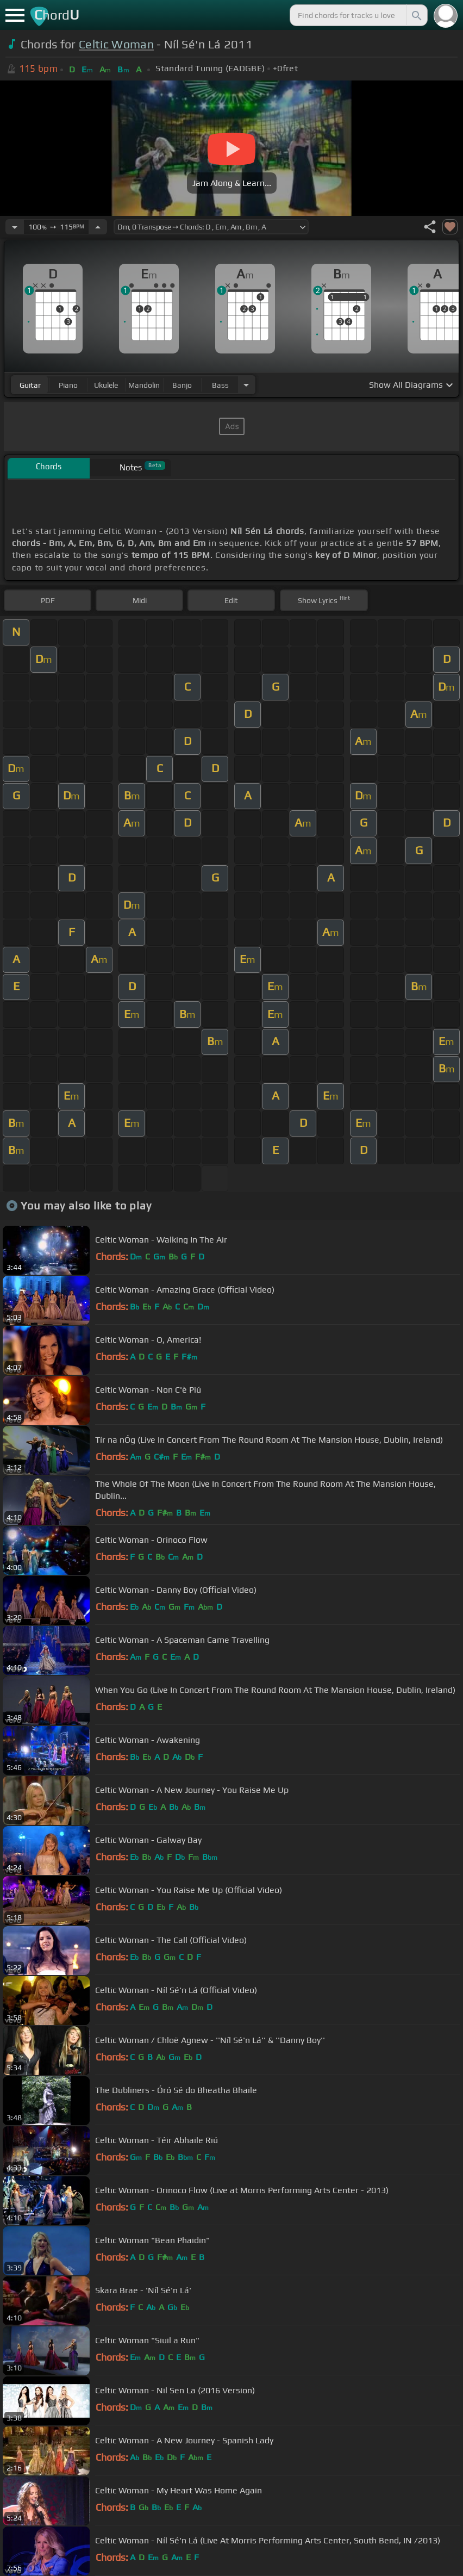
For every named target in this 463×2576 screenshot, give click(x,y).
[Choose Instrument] (246, 384)
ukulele (106, 385)
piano (68, 385)
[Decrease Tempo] (14, 226)
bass (220, 385)
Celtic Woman (116, 44)
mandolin (144, 385)
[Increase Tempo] (98, 226)
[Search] (416, 15)
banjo (182, 385)
